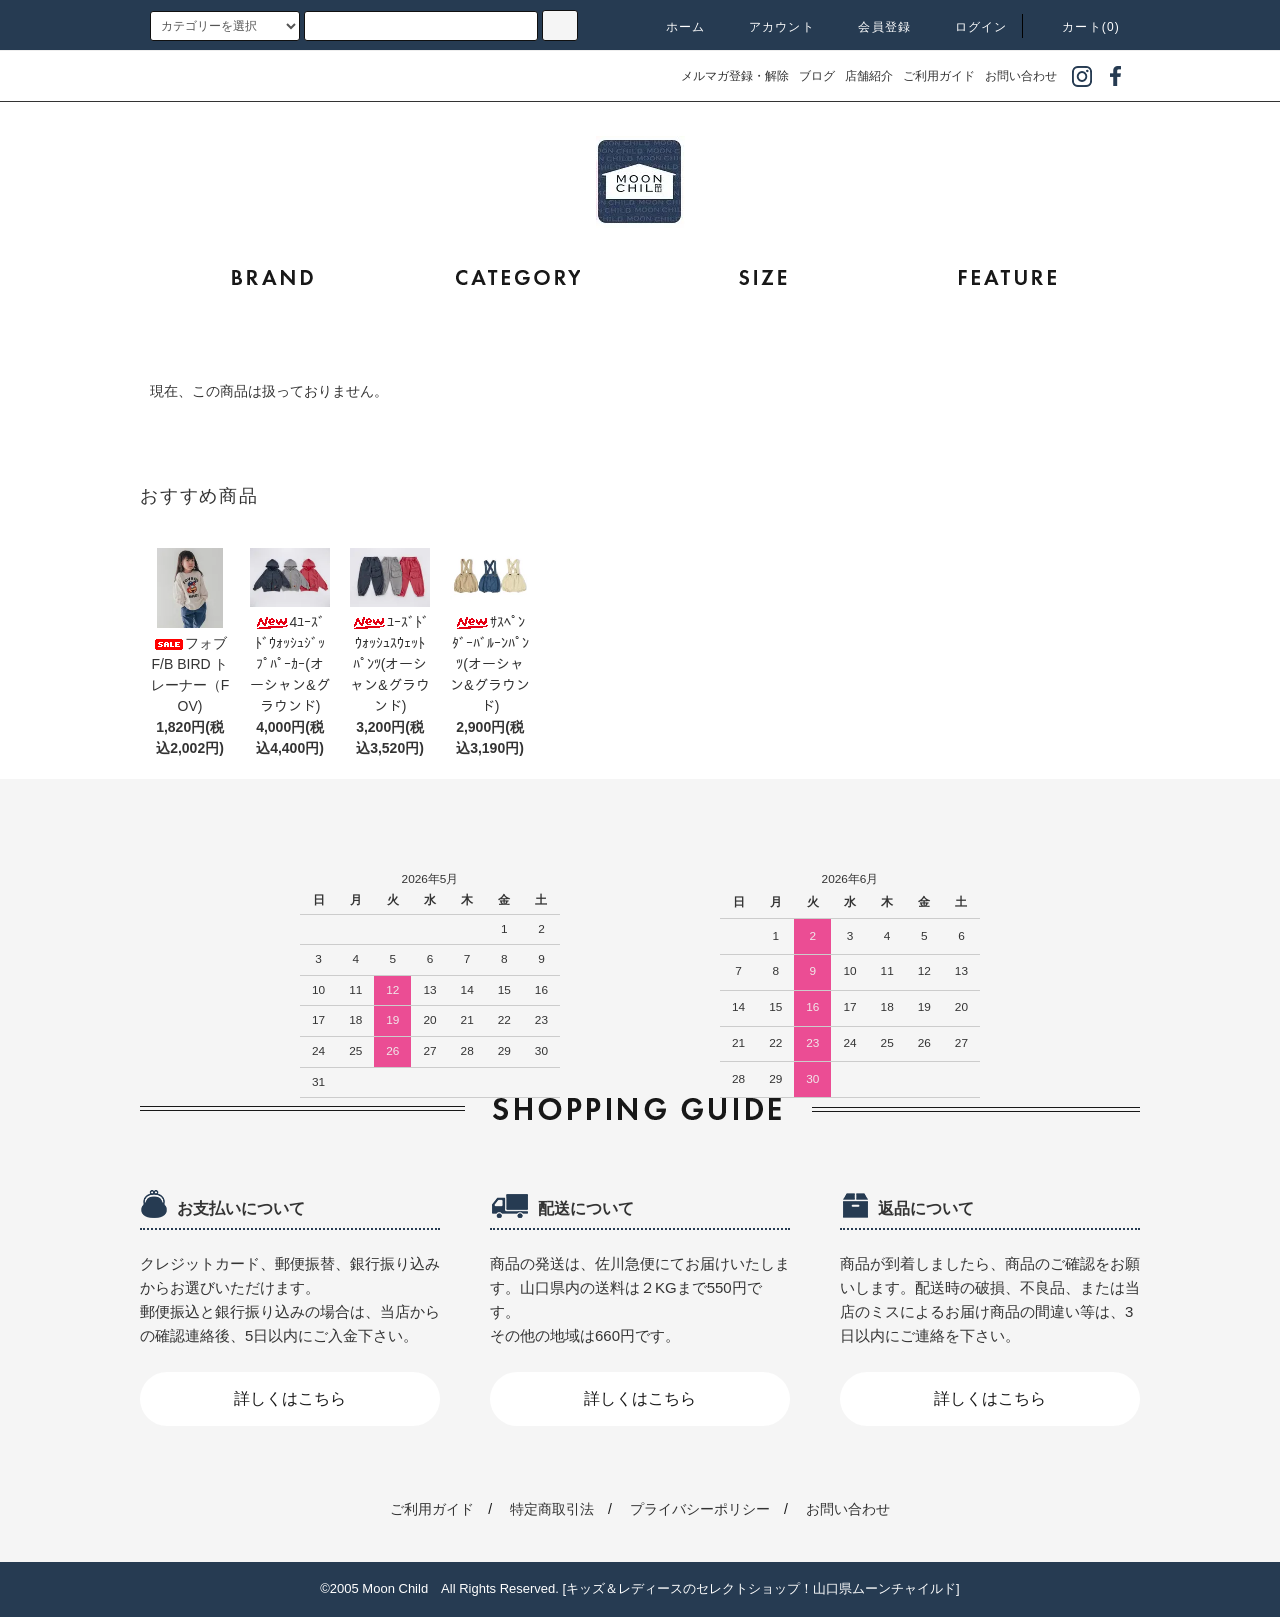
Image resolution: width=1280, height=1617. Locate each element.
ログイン (969, 27)
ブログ (817, 76)
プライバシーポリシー (700, 1509)
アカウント (770, 27)
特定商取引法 (552, 1509)
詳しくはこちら (290, 1398)
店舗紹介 (869, 76)
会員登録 (872, 27)
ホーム (674, 27)
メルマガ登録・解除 (735, 76)
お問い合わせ (1021, 76)
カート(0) (1079, 27)
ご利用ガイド (939, 76)
